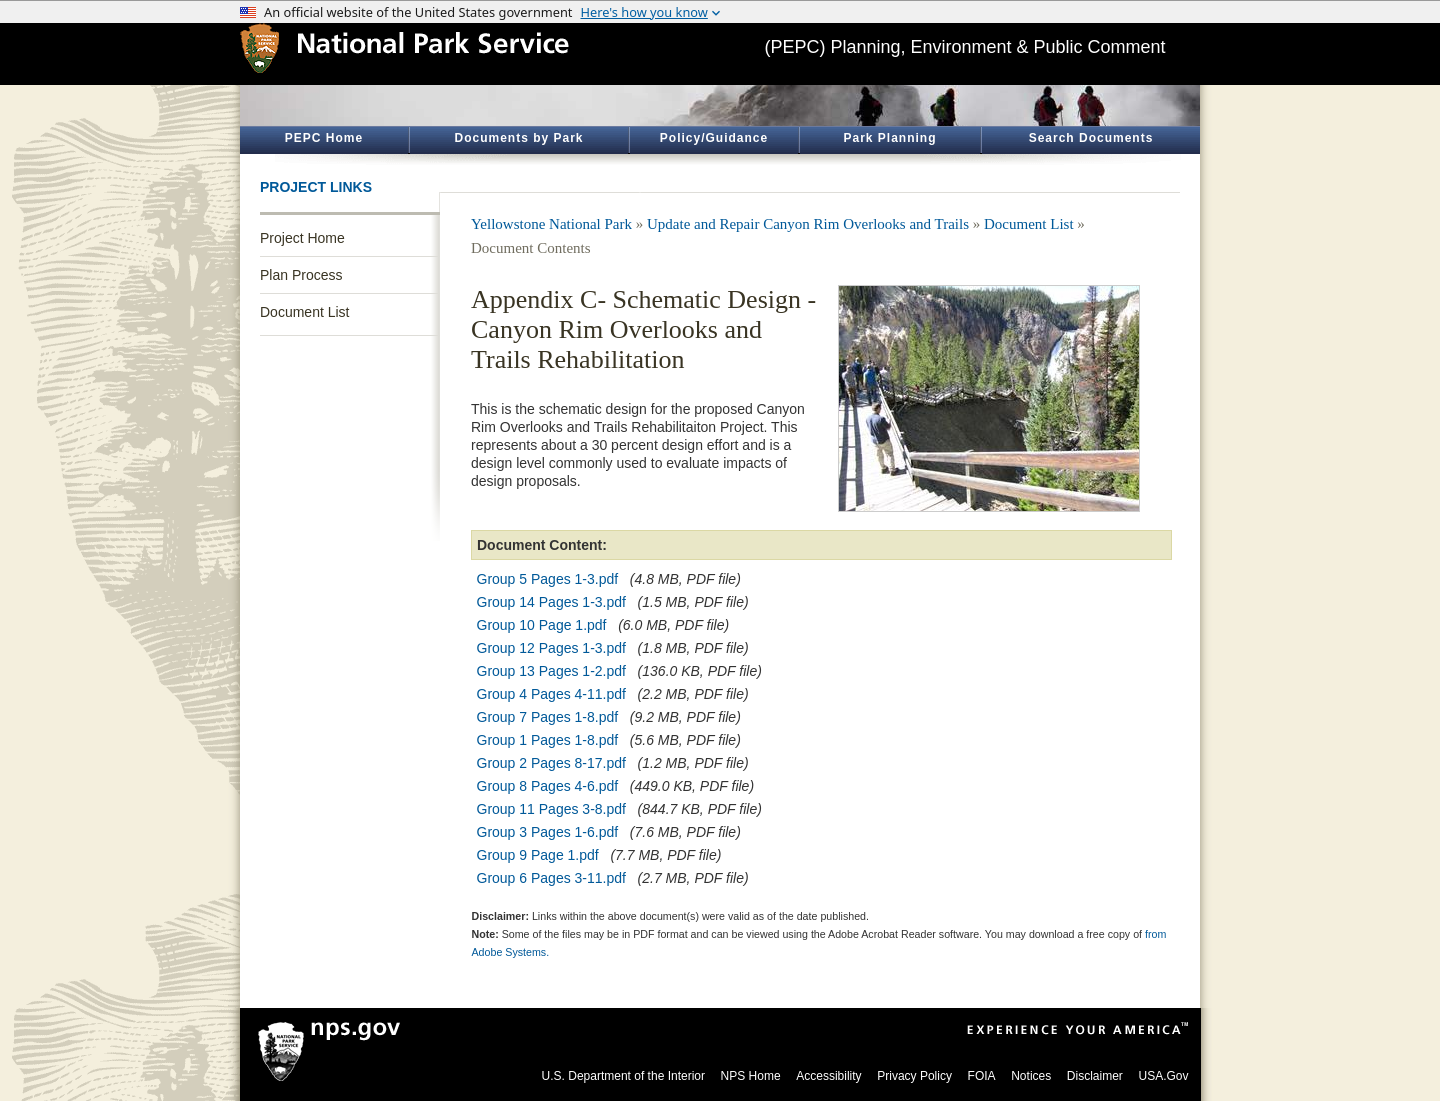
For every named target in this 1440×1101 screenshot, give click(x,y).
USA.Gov (1163, 1076)
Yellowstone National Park (551, 224)
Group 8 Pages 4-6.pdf (548, 786)
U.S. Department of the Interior (623, 1076)
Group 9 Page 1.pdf (538, 855)
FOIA (982, 1076)
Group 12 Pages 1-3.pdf (551, 648)
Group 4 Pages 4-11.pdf (551, 694)
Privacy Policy (914, 1076)
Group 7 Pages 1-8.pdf (548, 717)
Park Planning (889, 138)
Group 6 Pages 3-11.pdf (551, 878)
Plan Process (301, 275)
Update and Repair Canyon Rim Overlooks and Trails (808, 224)
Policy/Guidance (714, 138)
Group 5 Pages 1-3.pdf (548, 579)
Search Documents (1091, 138)
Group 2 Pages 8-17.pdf (551, 763)
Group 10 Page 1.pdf (542, 625)
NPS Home (751, 1076)
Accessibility (828, 1076)
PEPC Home (324, 138)
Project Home (302, 238)
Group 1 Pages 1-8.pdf (548, 740)
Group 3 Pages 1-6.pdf (548, 832)
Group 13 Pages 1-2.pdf (551, 671)
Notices (1031, 1076)
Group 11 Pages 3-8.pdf (551, 809)
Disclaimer (1095, 1076)
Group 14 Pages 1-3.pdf (551, 602)
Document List (304, 312)
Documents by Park (518, 138)
